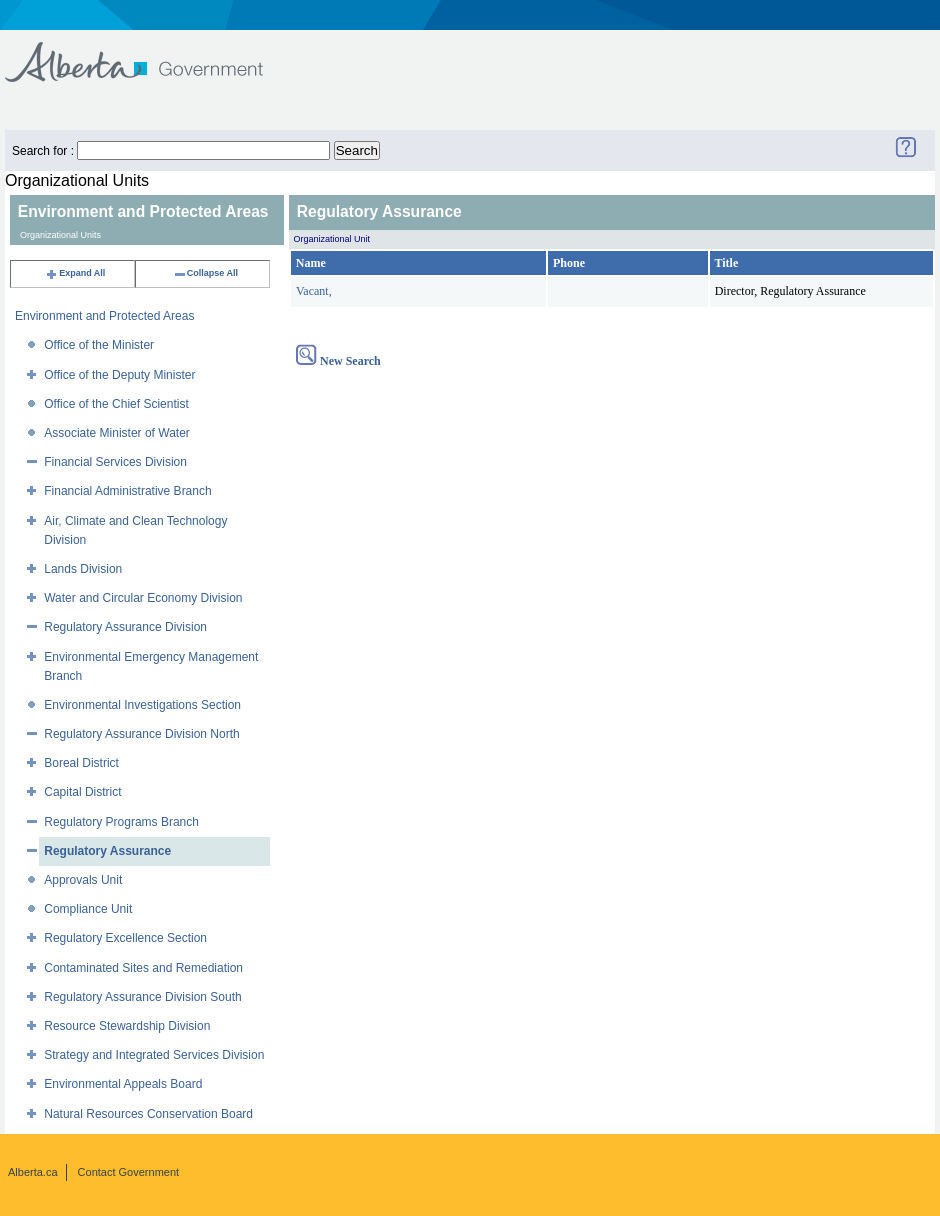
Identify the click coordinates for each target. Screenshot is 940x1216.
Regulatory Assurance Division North (141, 734)
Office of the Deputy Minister (119, 375)
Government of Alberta (150, 52)
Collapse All (205, 273)
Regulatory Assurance (107, 851)
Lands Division (83, 569)
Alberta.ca (33, 1172)
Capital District (82, 792)
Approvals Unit (83, 880)
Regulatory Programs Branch (121, 822)
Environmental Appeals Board (123, 1084)
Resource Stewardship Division (127, 1026)
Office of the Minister (99, 345)
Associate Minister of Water (117, 433)
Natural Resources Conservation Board (148, 1114)
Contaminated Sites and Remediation (143, 968)
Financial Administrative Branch (127, 491)
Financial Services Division (115, 462)
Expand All (75, 273)
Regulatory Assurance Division (125, 627)
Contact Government (129, 1172)
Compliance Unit (88, 909)
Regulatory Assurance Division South (142, 997)
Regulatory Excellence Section (125, 938)
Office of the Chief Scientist (116, 404)
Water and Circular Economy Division (143, 598)
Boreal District (81, 763)
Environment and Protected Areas (104, 316)
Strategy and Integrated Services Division (154, 1055)
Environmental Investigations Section (142, 705)
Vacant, (314, 291)
